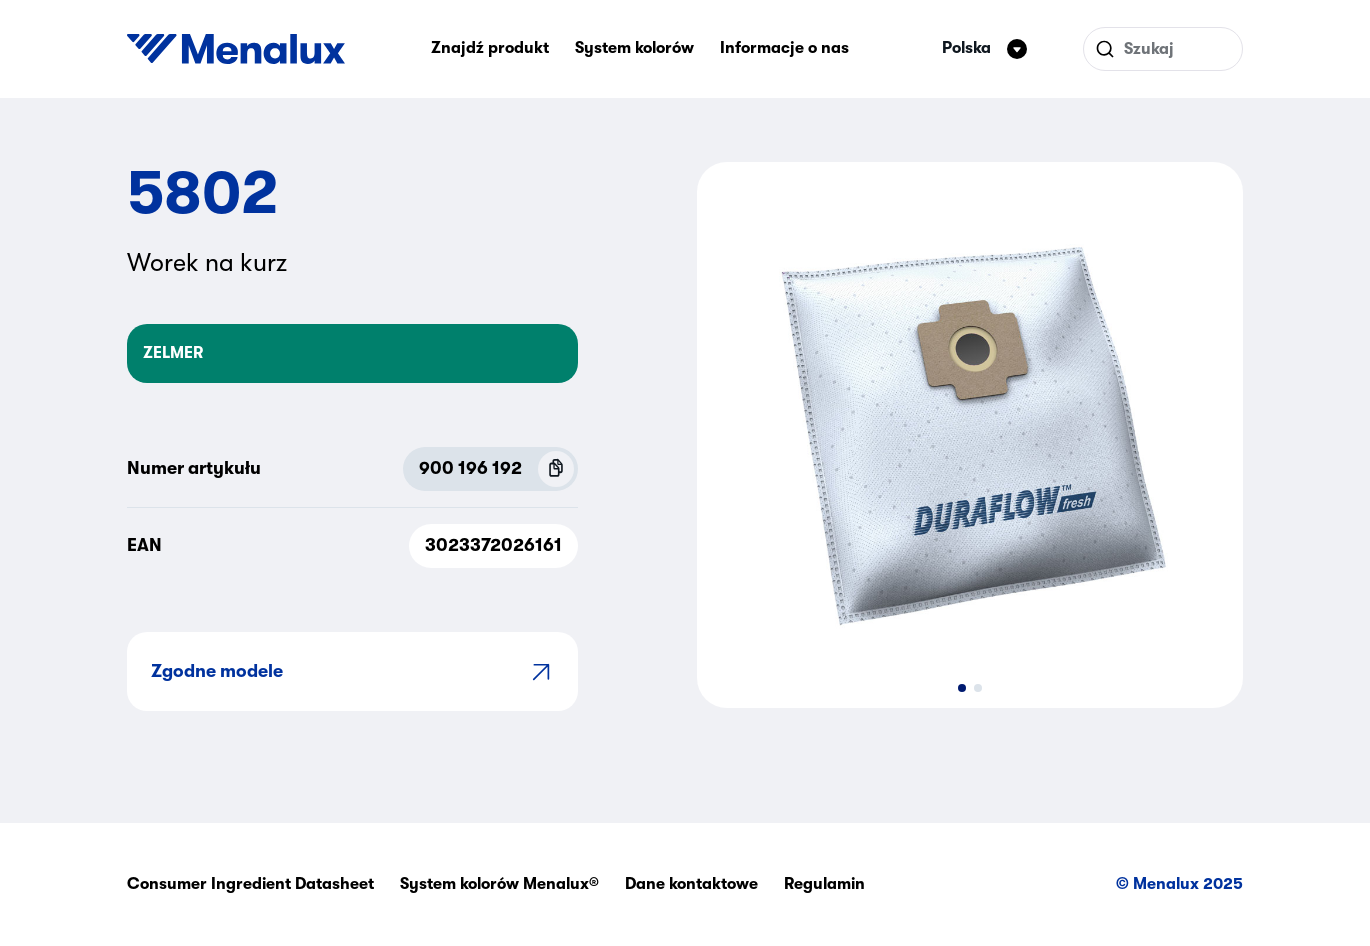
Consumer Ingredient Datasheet (250, 884)
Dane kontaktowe (691, 884)
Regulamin (824, 884)
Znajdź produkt (490, 48)
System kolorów (634, 48)
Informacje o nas (784, 48)
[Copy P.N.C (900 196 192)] (556, 469)
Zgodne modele (352, 671)
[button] (962, 688)
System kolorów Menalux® (499, 884)
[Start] (236, 49)
